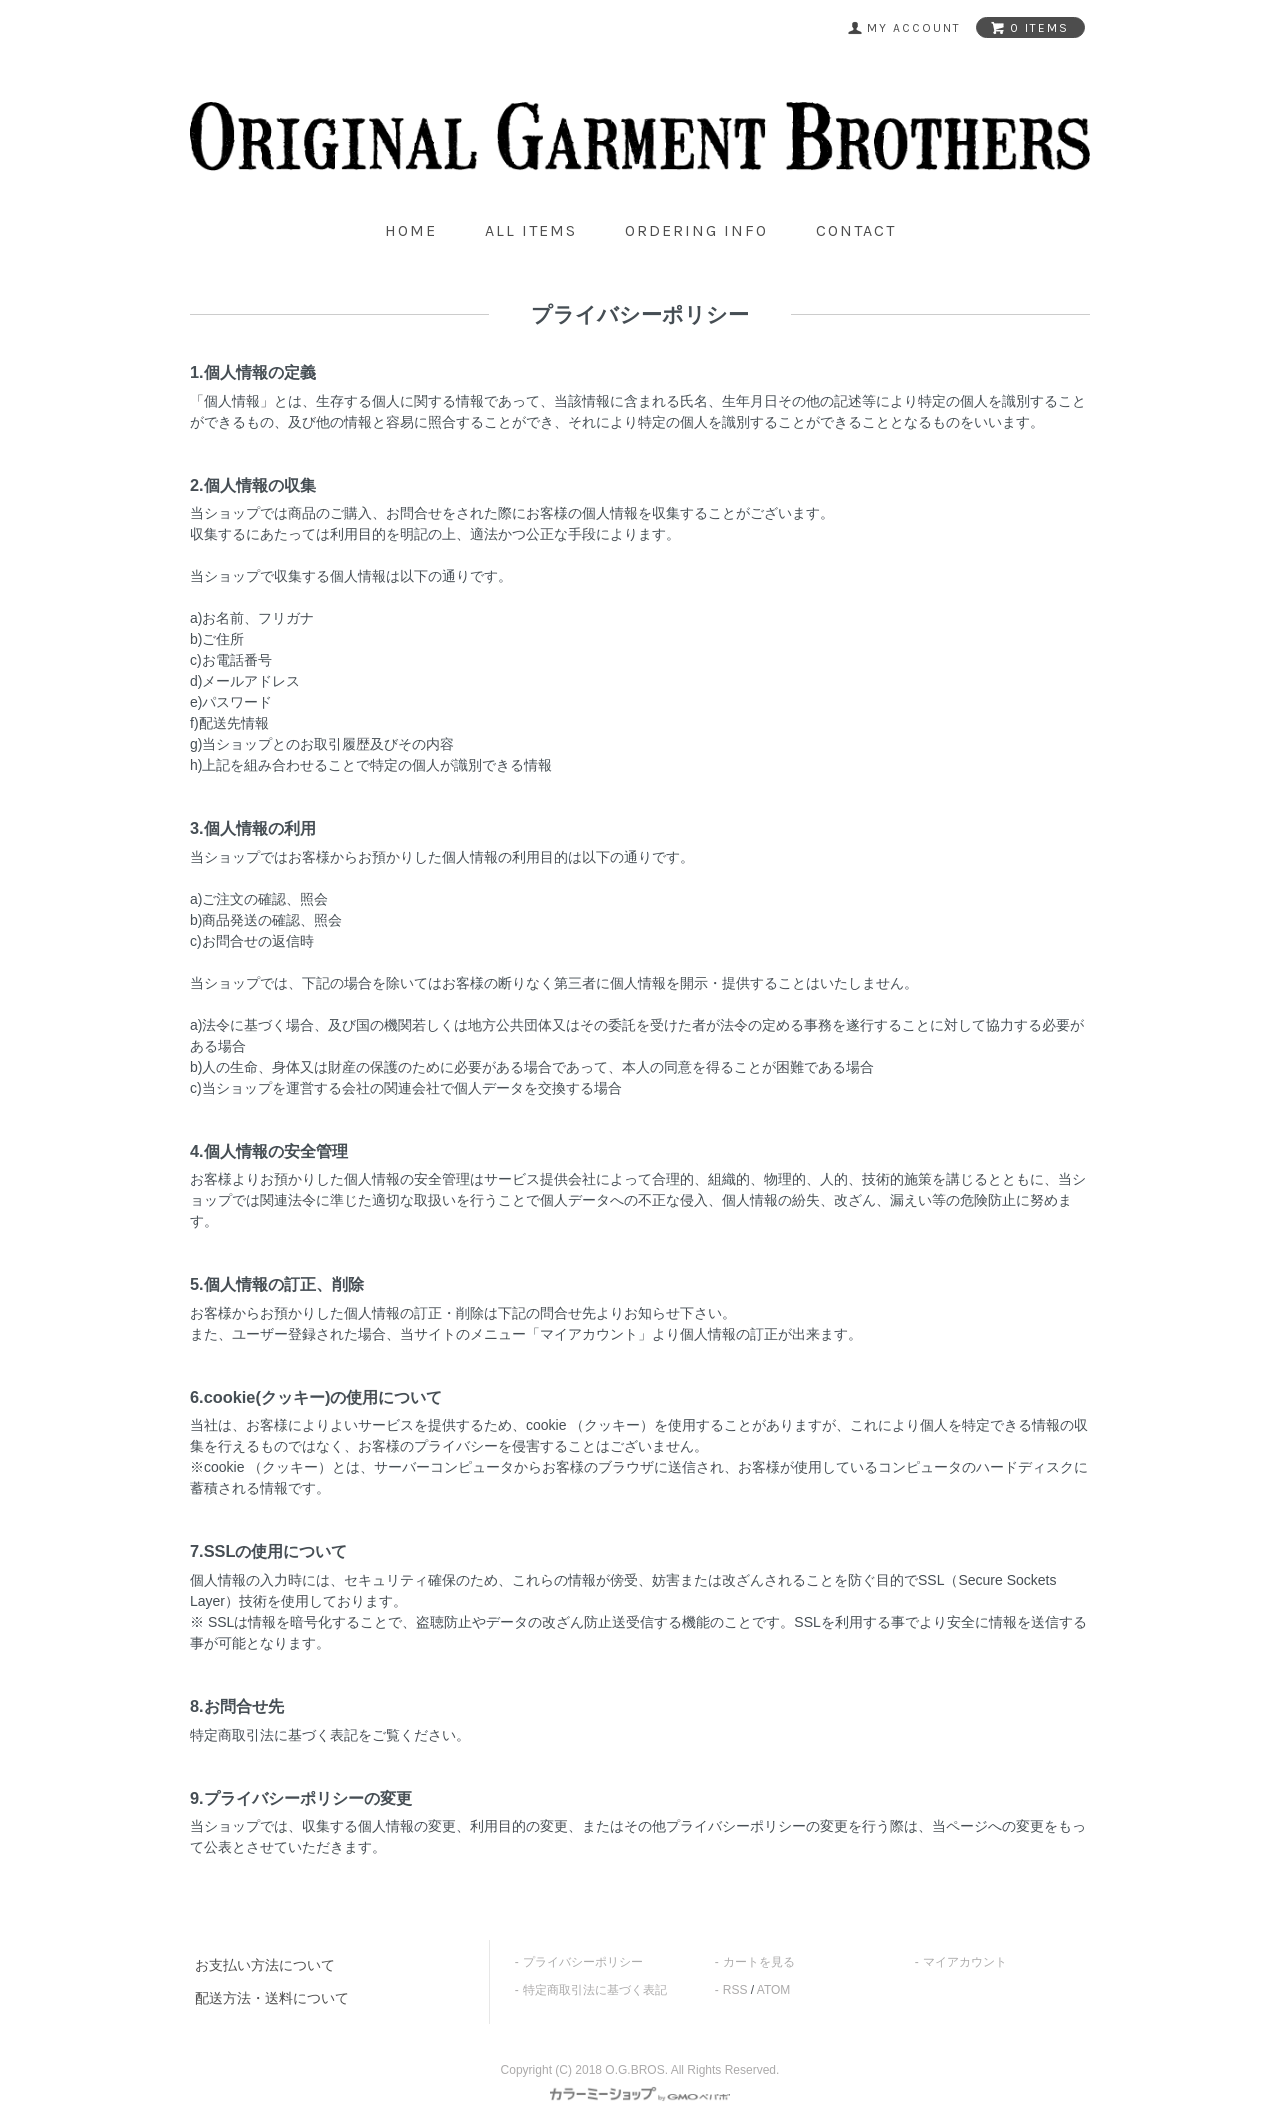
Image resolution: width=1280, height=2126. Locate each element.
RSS (735, 1990)
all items (531, 230)
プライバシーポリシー (583, 1962)
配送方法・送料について (272, 1998)
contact (856, 230)
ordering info (696, 230)
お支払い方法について (265, 1965)
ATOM (774, 1990)
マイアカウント (965, 1962)
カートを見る (759, 1962)
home (411, 230)
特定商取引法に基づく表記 (595, 1990)
